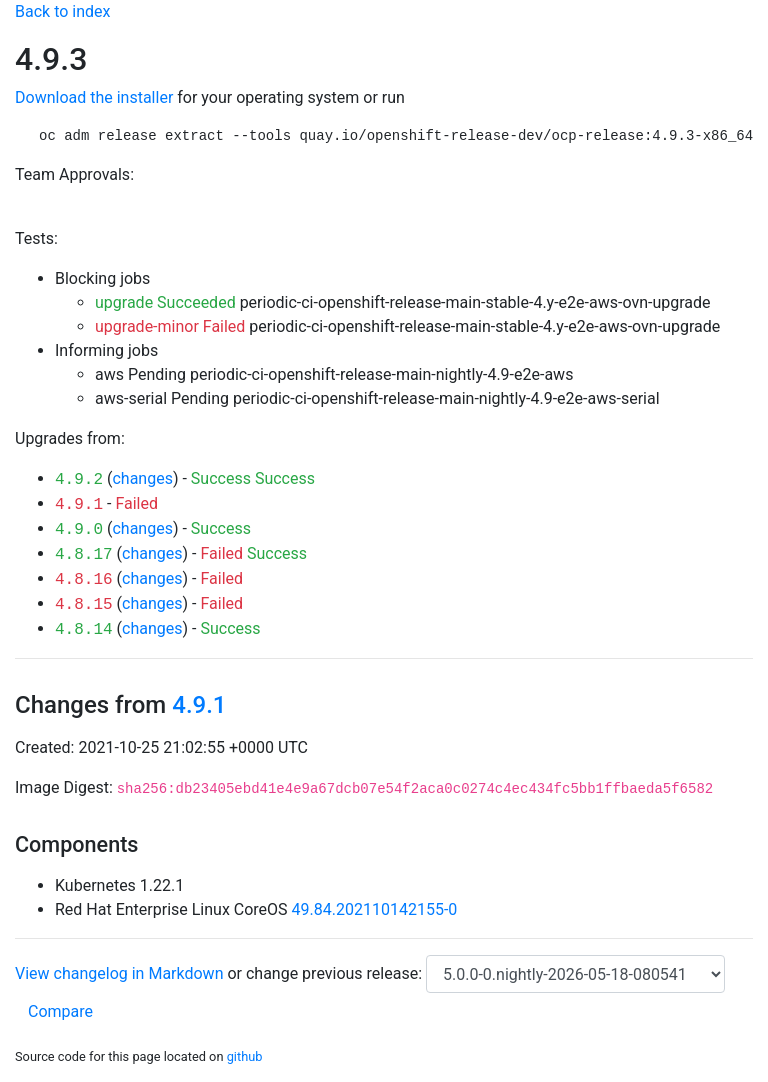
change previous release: (336, 973)
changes (142, 478)
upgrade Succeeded (165, 302)
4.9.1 (79, 505)
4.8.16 (84, 580)
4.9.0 (79, 530)
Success (221, 478)
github (245, 1056)
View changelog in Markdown (119, 973)
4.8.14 (84, 630)
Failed (136, 503)
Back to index (62, 11)
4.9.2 (79, 480)
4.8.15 (84, 605)
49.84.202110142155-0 (375, 909)
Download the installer (94, 97)
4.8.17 (84, 555)
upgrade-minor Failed (170, 326)
